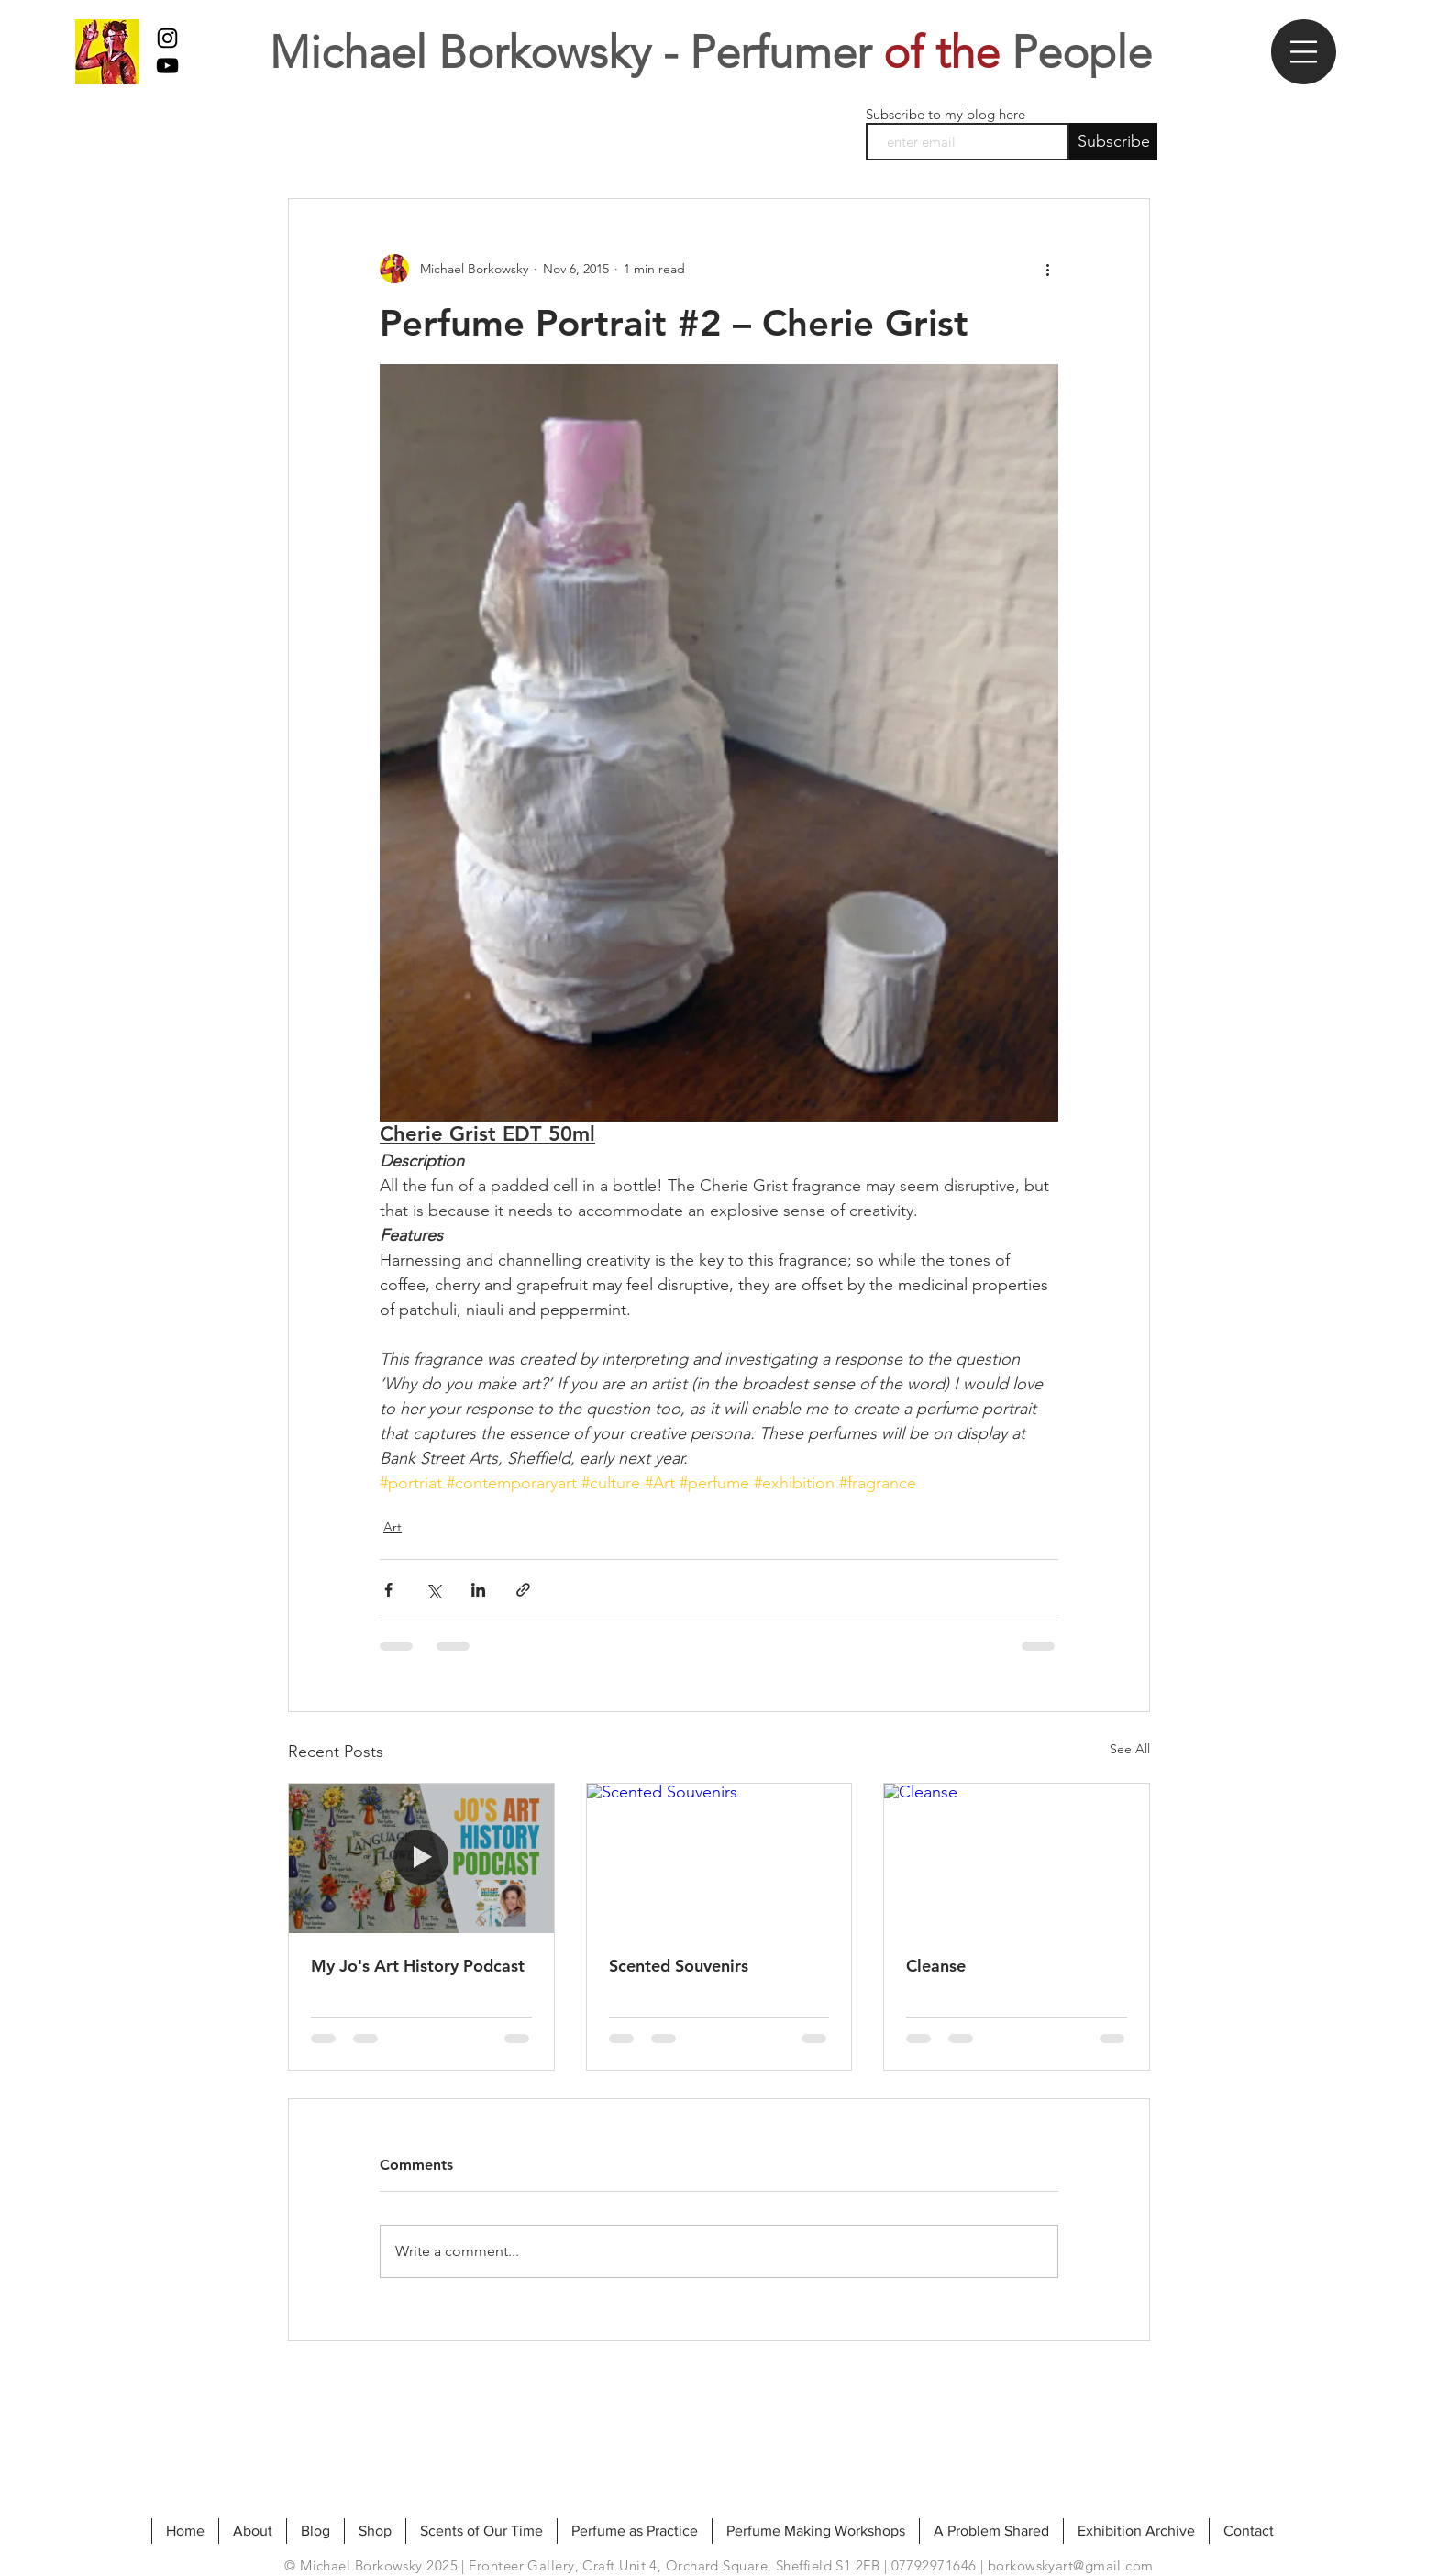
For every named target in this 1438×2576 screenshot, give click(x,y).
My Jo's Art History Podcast (418, 1965)
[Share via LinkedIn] (478, 1589)
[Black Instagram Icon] (167, 38)
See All (1130, 1749)
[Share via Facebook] (388, 1589)
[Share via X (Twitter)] (433, 1589)
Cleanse (936, 1965)
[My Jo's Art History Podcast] (421, 1858)
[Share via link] (523, 1589)
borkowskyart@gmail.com (1071, 2565)
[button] (1303, 51)
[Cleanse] (1016, 1858)
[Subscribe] (1113, 141)
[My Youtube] (167, 65)
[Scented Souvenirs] (719, 1858)
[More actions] (1047, 269)
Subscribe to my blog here (945, 114)
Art (392, 1527)
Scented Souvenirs (678, 1965)
